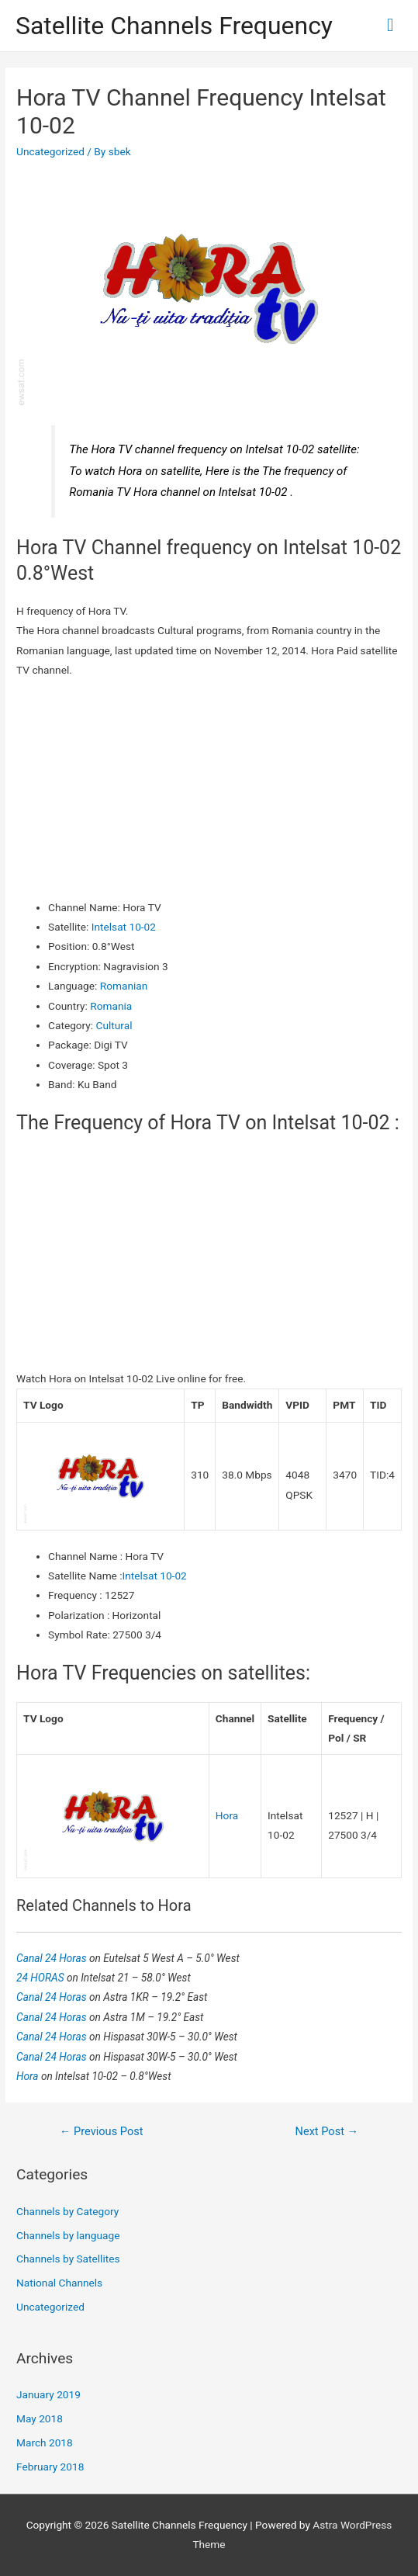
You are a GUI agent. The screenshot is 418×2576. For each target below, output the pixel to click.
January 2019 (48, 2394)
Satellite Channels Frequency (174, 25)
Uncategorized (50, 151)
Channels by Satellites (67, 2258)
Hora (227, 1815)
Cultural (114, 1025)
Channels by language (67, 2235)
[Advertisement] (209, 789)
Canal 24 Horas (52, 1958)
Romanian (124, 985)
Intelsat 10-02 (124, 926)
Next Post (327, 2131)
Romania (111, 1006)
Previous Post (101, 2131)
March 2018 (44, 2442)
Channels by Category (67, 2211)
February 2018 (50, 2466)
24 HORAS (41, 1977)
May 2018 (39, 2418)
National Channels (59, 2282)
